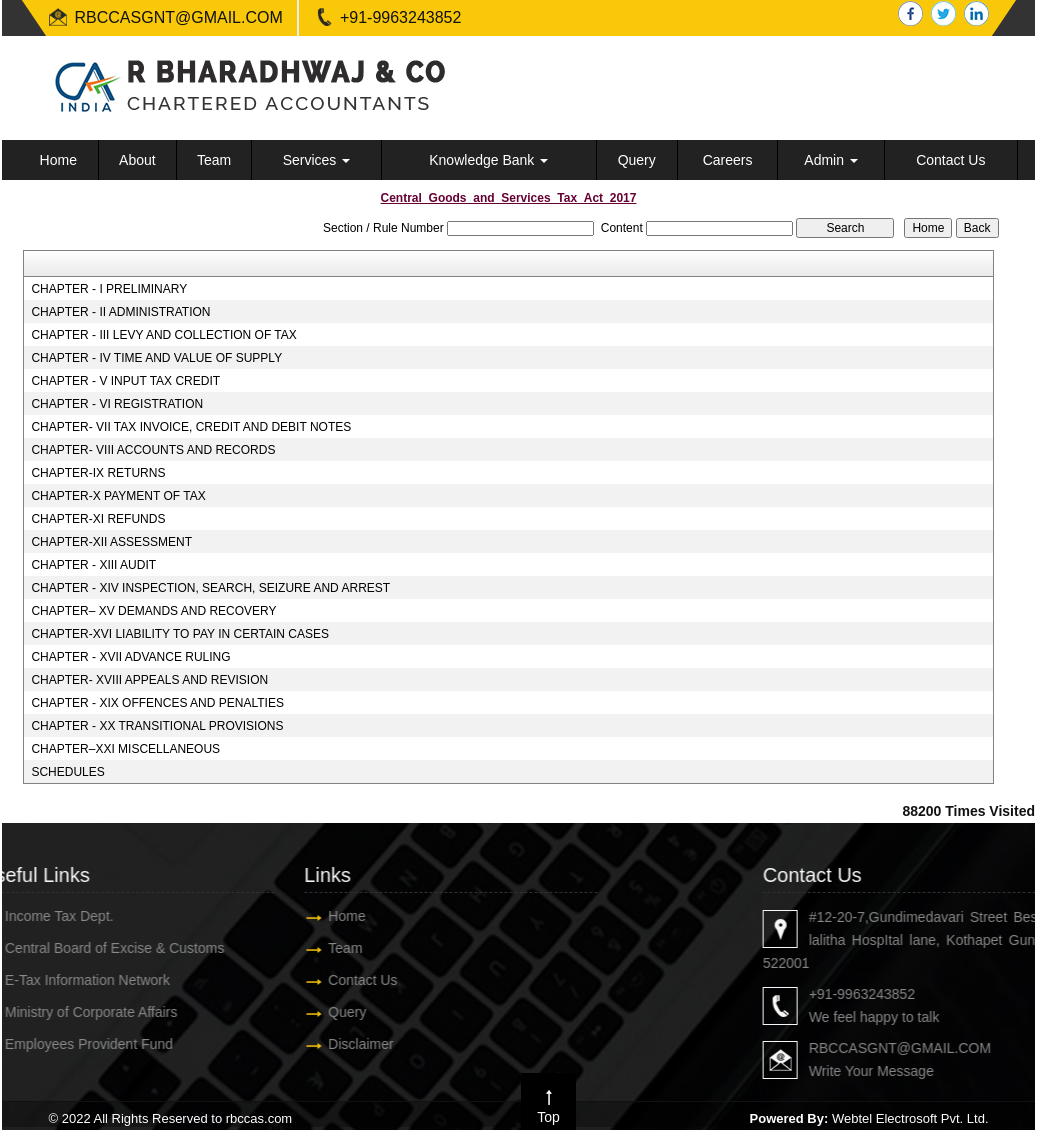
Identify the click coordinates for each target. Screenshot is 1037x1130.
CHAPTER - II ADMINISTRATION (120, 312)
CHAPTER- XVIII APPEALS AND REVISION (149, 680)
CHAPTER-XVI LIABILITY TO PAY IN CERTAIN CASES (180, 634)
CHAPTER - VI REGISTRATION (117, 404)
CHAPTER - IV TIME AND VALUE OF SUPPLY (156, 358)
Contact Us (950, 160)
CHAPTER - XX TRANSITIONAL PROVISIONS (157, 726)
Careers (728, 160)
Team (214, 160)
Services (317, 160)
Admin (831, 160)
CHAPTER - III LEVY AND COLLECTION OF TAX (163, 335)
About (137, 160)
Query (637, 160)
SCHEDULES (67, 772)
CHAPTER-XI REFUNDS (98, 519)
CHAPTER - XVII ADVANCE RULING (130, 657)
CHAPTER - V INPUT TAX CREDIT (125, 381)
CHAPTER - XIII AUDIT (93, 565)
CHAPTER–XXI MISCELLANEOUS (125, 749)
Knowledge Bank (488, 160)
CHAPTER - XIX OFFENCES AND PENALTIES (157, 703)
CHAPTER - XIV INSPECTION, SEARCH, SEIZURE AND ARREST (210, 588)
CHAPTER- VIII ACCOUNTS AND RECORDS (153, 450)
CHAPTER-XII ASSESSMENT (111, 542)
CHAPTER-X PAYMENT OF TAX (118, 496)
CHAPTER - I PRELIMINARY (109, 289)
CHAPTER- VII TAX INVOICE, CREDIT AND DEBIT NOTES (191, 427)
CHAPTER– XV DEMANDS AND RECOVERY (153, 611)
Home (58, 160)
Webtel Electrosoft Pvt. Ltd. (910, 1118)
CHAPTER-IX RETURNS (98, 473)
